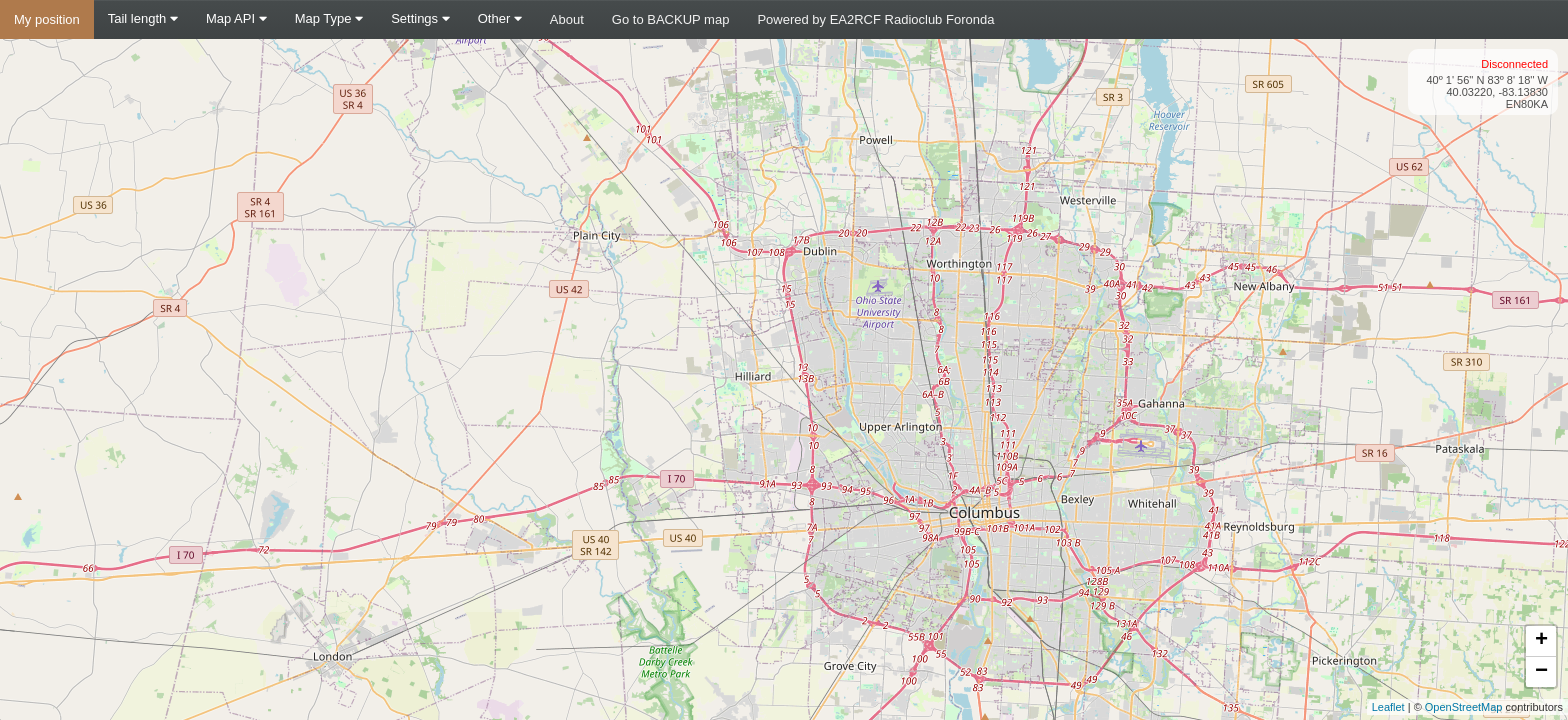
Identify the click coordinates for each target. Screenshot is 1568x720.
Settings (420, 18)
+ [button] (1541, 641)
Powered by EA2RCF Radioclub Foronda (875, 19)
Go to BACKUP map (671, 19)
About (567, 19)
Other (500, 18)
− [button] (1541, 672)
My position (47, 19)
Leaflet (1388, 707)
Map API (236, 18)
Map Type (329, 18)
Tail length (143, 18)
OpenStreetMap (1464, 707)
